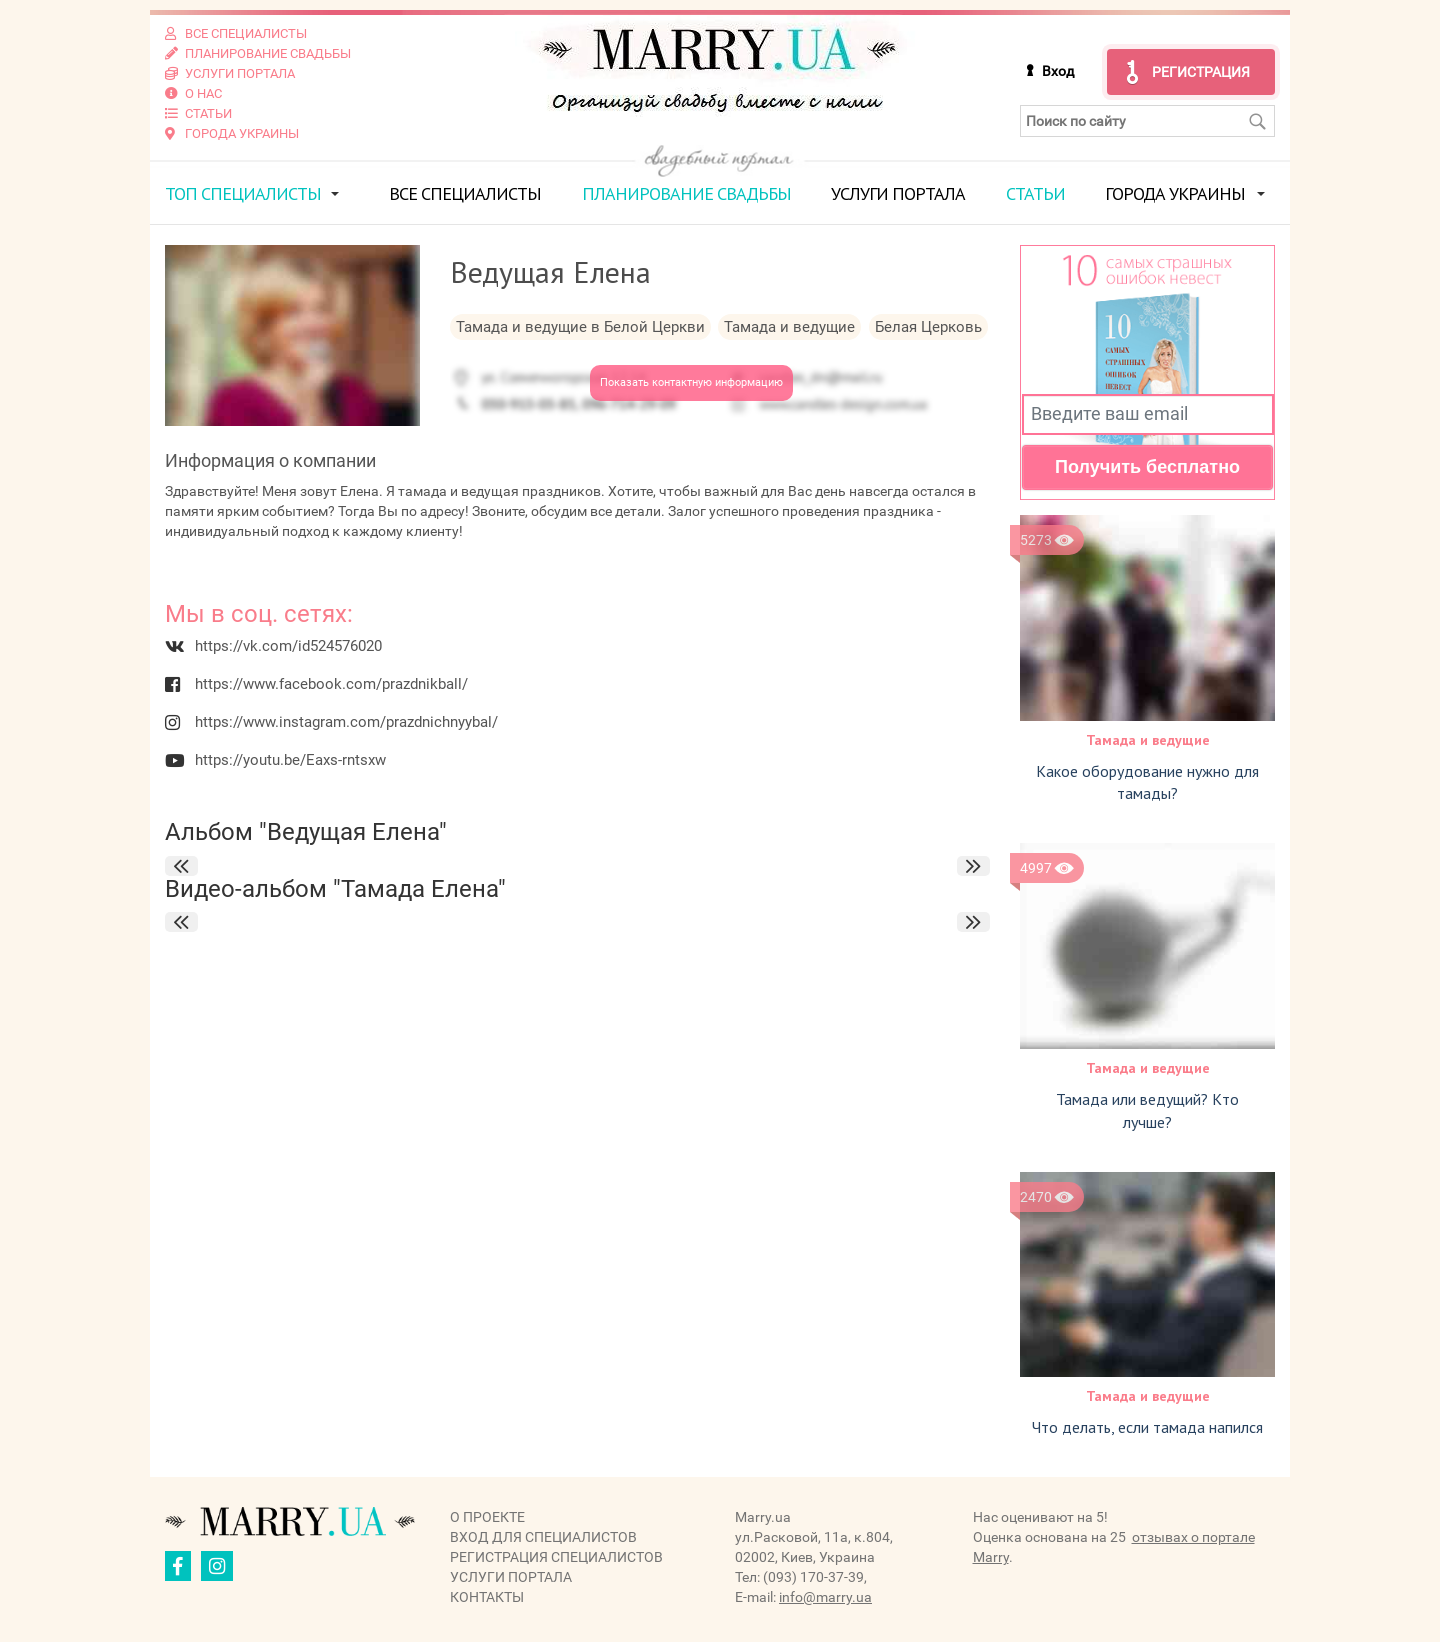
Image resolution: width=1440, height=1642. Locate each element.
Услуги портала (898, 193)
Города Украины (1175, 193)
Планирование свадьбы (686, 193)
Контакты (487, 1597)
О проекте (487, 1517)
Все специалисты (465, 193)
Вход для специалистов (543, 1537)
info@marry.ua (825, 1597)
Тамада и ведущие (1148, 740)
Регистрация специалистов (556, 1557)
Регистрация (1201, 72)
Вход (1058, 71)
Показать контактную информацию (691, 382)
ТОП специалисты (243, 193)
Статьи (1035, 193)
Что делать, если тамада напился (1147, 1427)
